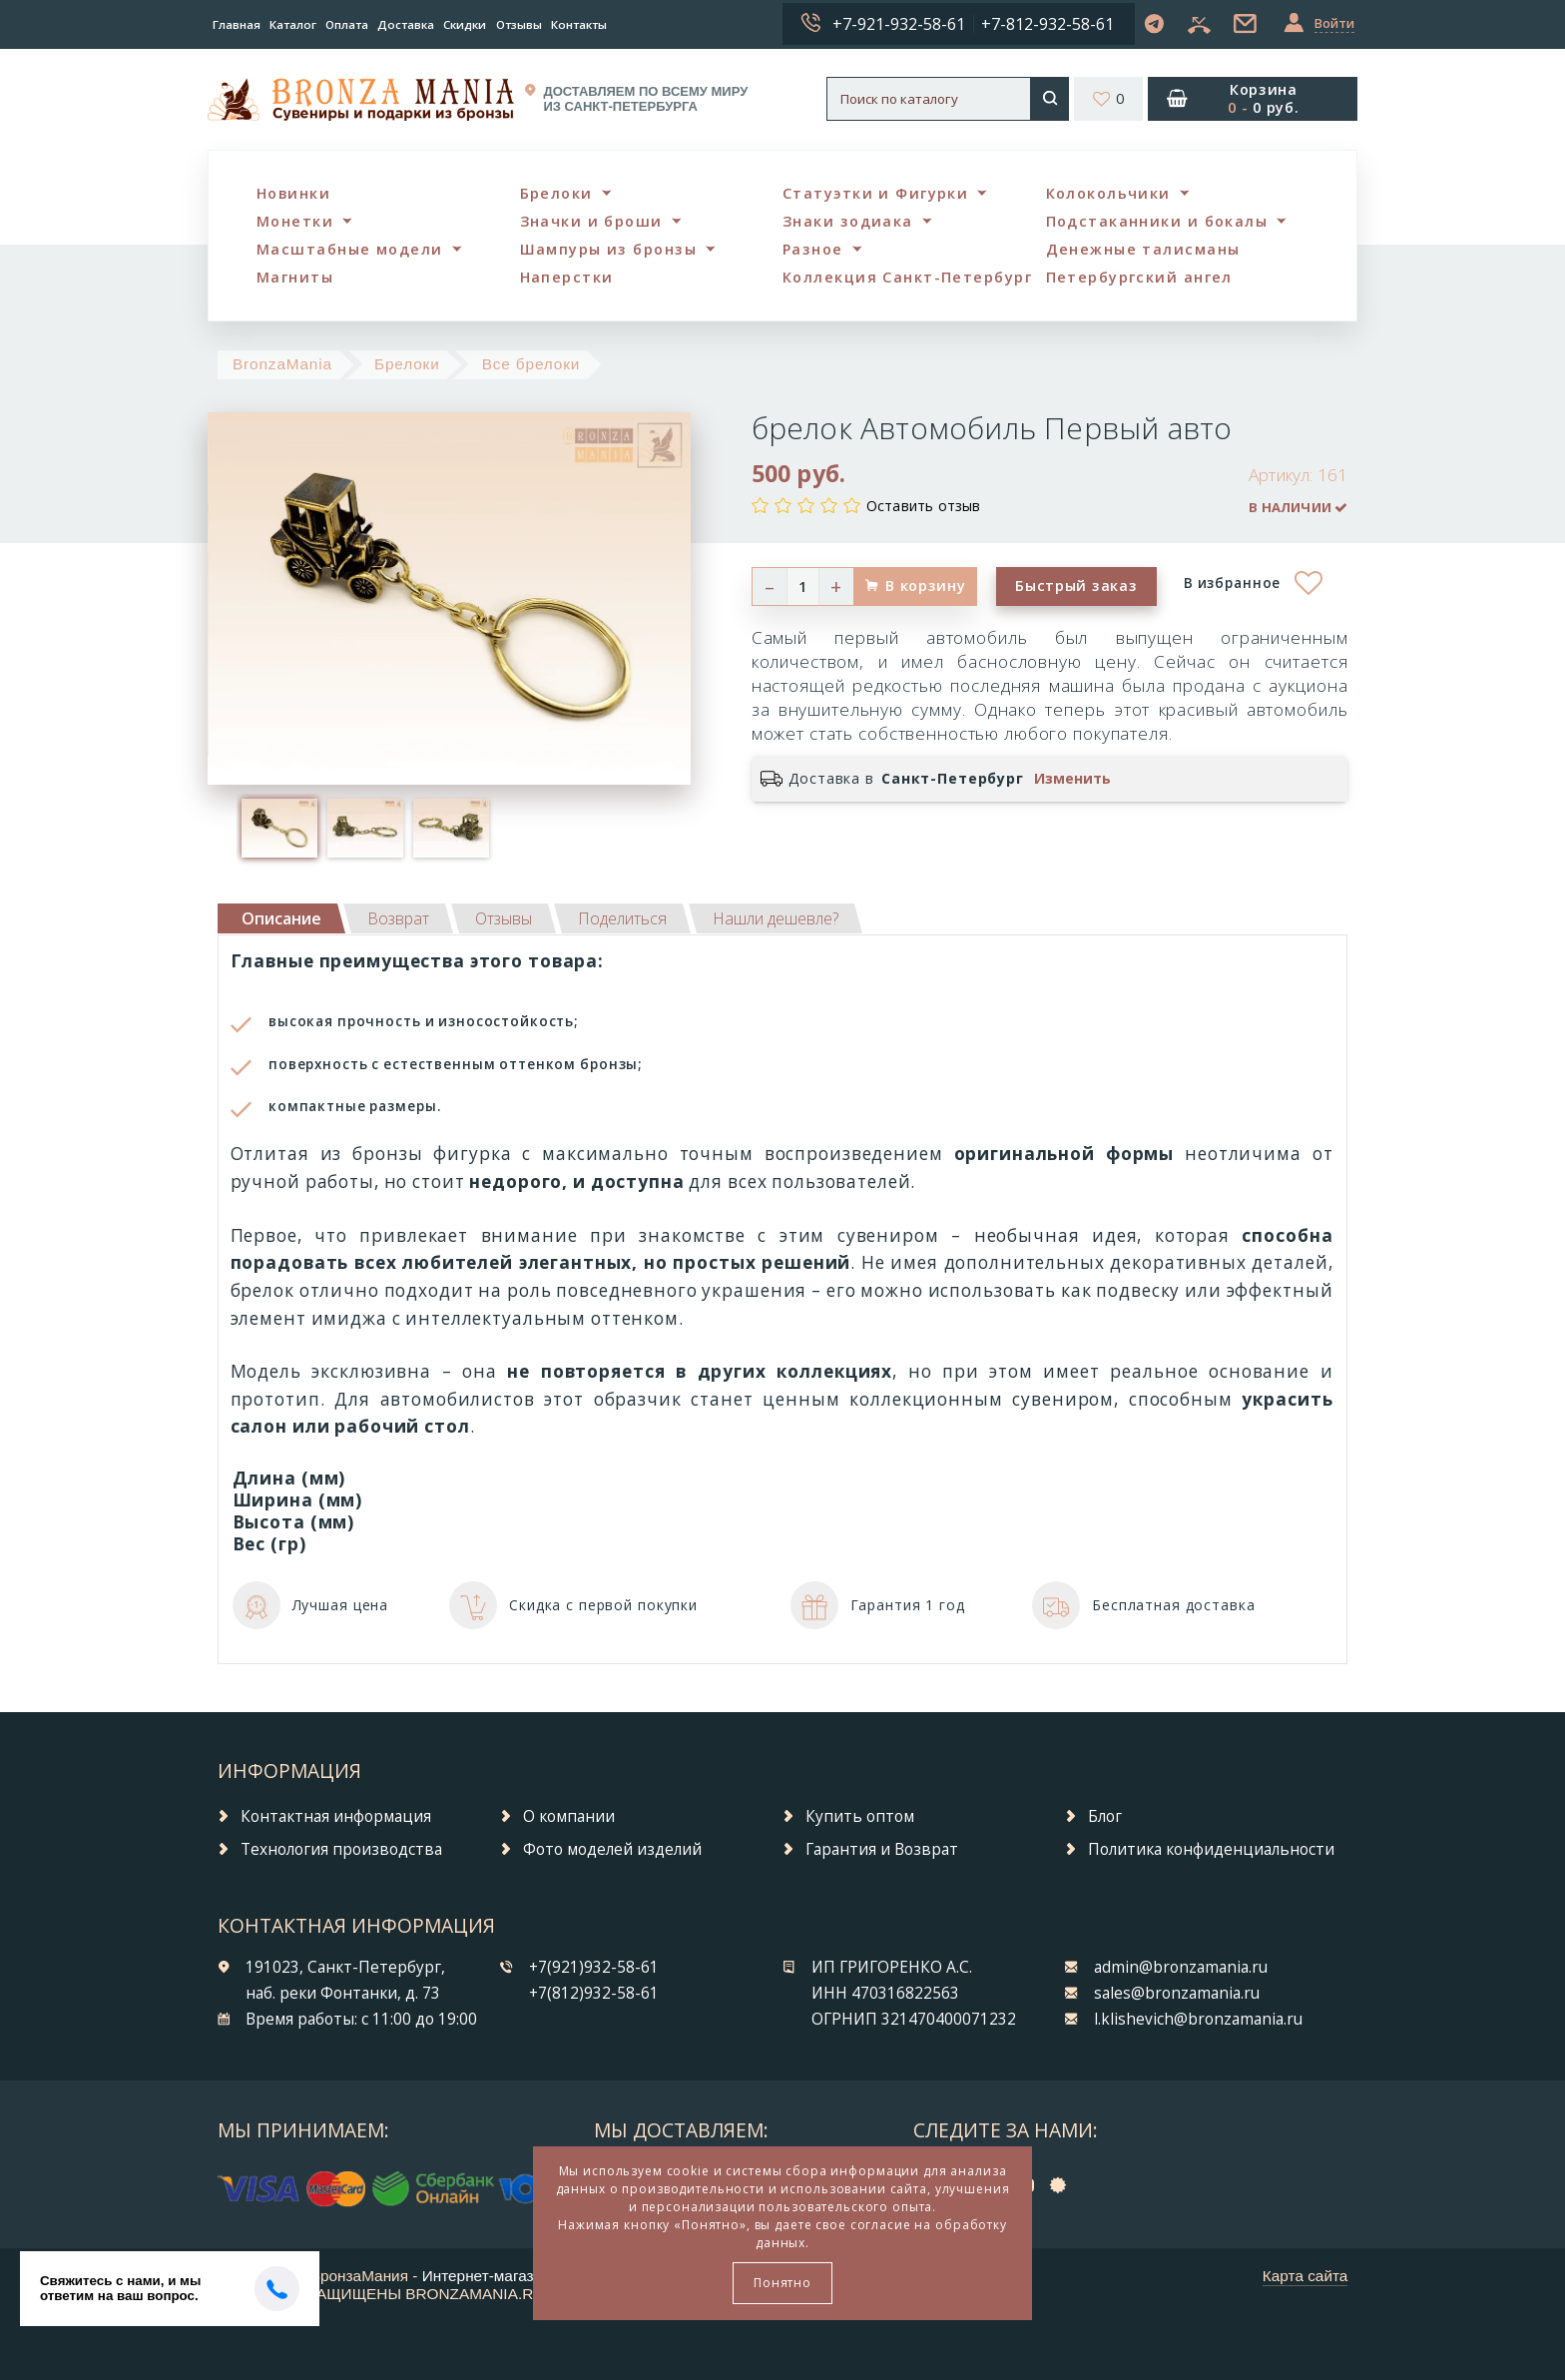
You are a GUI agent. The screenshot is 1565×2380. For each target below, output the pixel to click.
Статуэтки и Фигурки (875, 193)
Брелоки (556, 193)
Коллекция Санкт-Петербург (907, 277)
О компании (569, 1816)
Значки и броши (591, 221)
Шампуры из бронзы (608, 249)
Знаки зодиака (847, 221)
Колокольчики (1108, 193)
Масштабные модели (349, 249)
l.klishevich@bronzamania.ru (1198, 2019)
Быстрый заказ (1076, 585)
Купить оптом (859, 1816)
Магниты (295, 277)
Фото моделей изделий (612, 1849)
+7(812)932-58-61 (594, 1993)
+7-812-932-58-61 (1047, 24)
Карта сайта (1305, 2275)
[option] (279, 828)
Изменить (1072, 779)
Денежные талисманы (1143, 249)
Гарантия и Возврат (881, 1849)
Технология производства (341, 1849)
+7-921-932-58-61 (898, 24)
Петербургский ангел (1139, 277)
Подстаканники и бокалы (1157, 221)
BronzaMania (282, 363)
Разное (812, 249)
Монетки (295, 221)
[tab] (398, 918)
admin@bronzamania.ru (1181, 1967)
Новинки (293, 193)
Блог (1105, 1816)
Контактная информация (336, 1816)
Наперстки (567, 277)
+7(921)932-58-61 (594, 1967)
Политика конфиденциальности (1211, 1849)
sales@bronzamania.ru (1177, 1993)
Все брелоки (531, 363)
